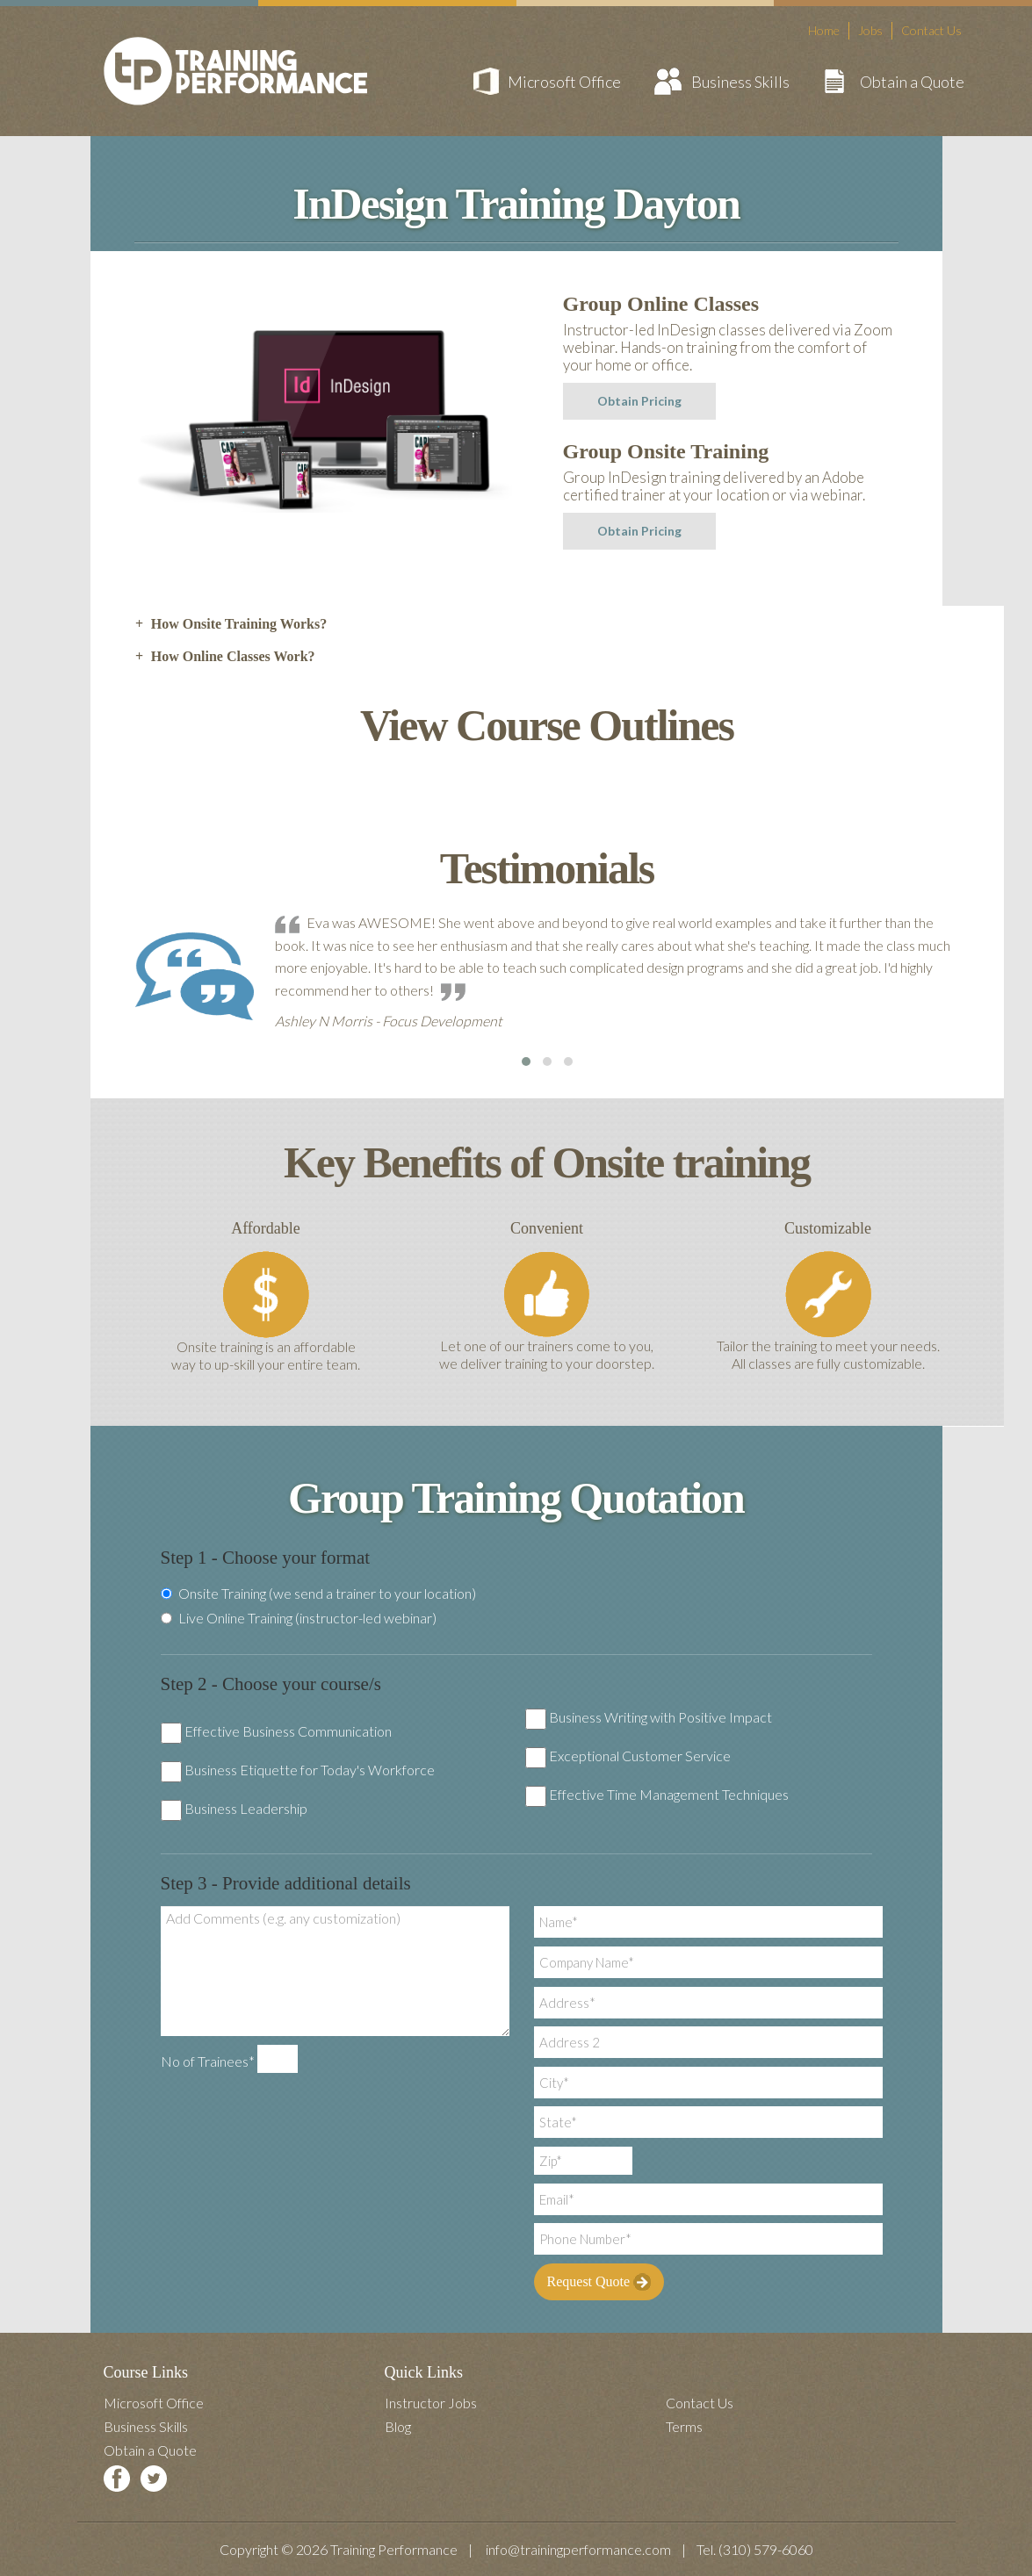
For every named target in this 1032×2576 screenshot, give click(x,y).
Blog (398, 2426)
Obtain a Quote (912, 81)
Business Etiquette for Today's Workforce (309, 1769)
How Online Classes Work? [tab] (224, 656)
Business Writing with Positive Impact (660, 1717)
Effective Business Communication (288, 1731)
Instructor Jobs (431, 2402)
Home (824, 30)
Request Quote (599, 2282)
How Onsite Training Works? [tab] (231, 624)
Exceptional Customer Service (640, 1755)
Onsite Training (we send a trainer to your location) (318, 1593)
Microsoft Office (564, 81)
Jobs (870, 30)
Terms (684, 2426)
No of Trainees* (208, 2061)
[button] (526, 1061)
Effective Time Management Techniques (669, 1794)
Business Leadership (245, 1808)
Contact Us (931, 30)
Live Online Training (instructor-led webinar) (299, 1618)
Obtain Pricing (639, 400)
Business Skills (740, 81)
